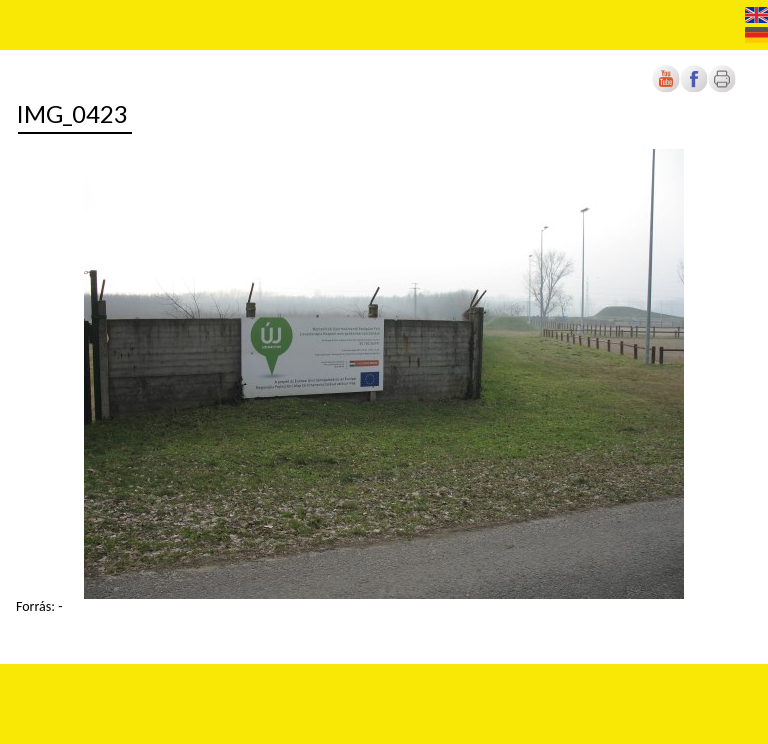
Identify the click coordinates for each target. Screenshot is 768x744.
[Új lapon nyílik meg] (694, 88)
